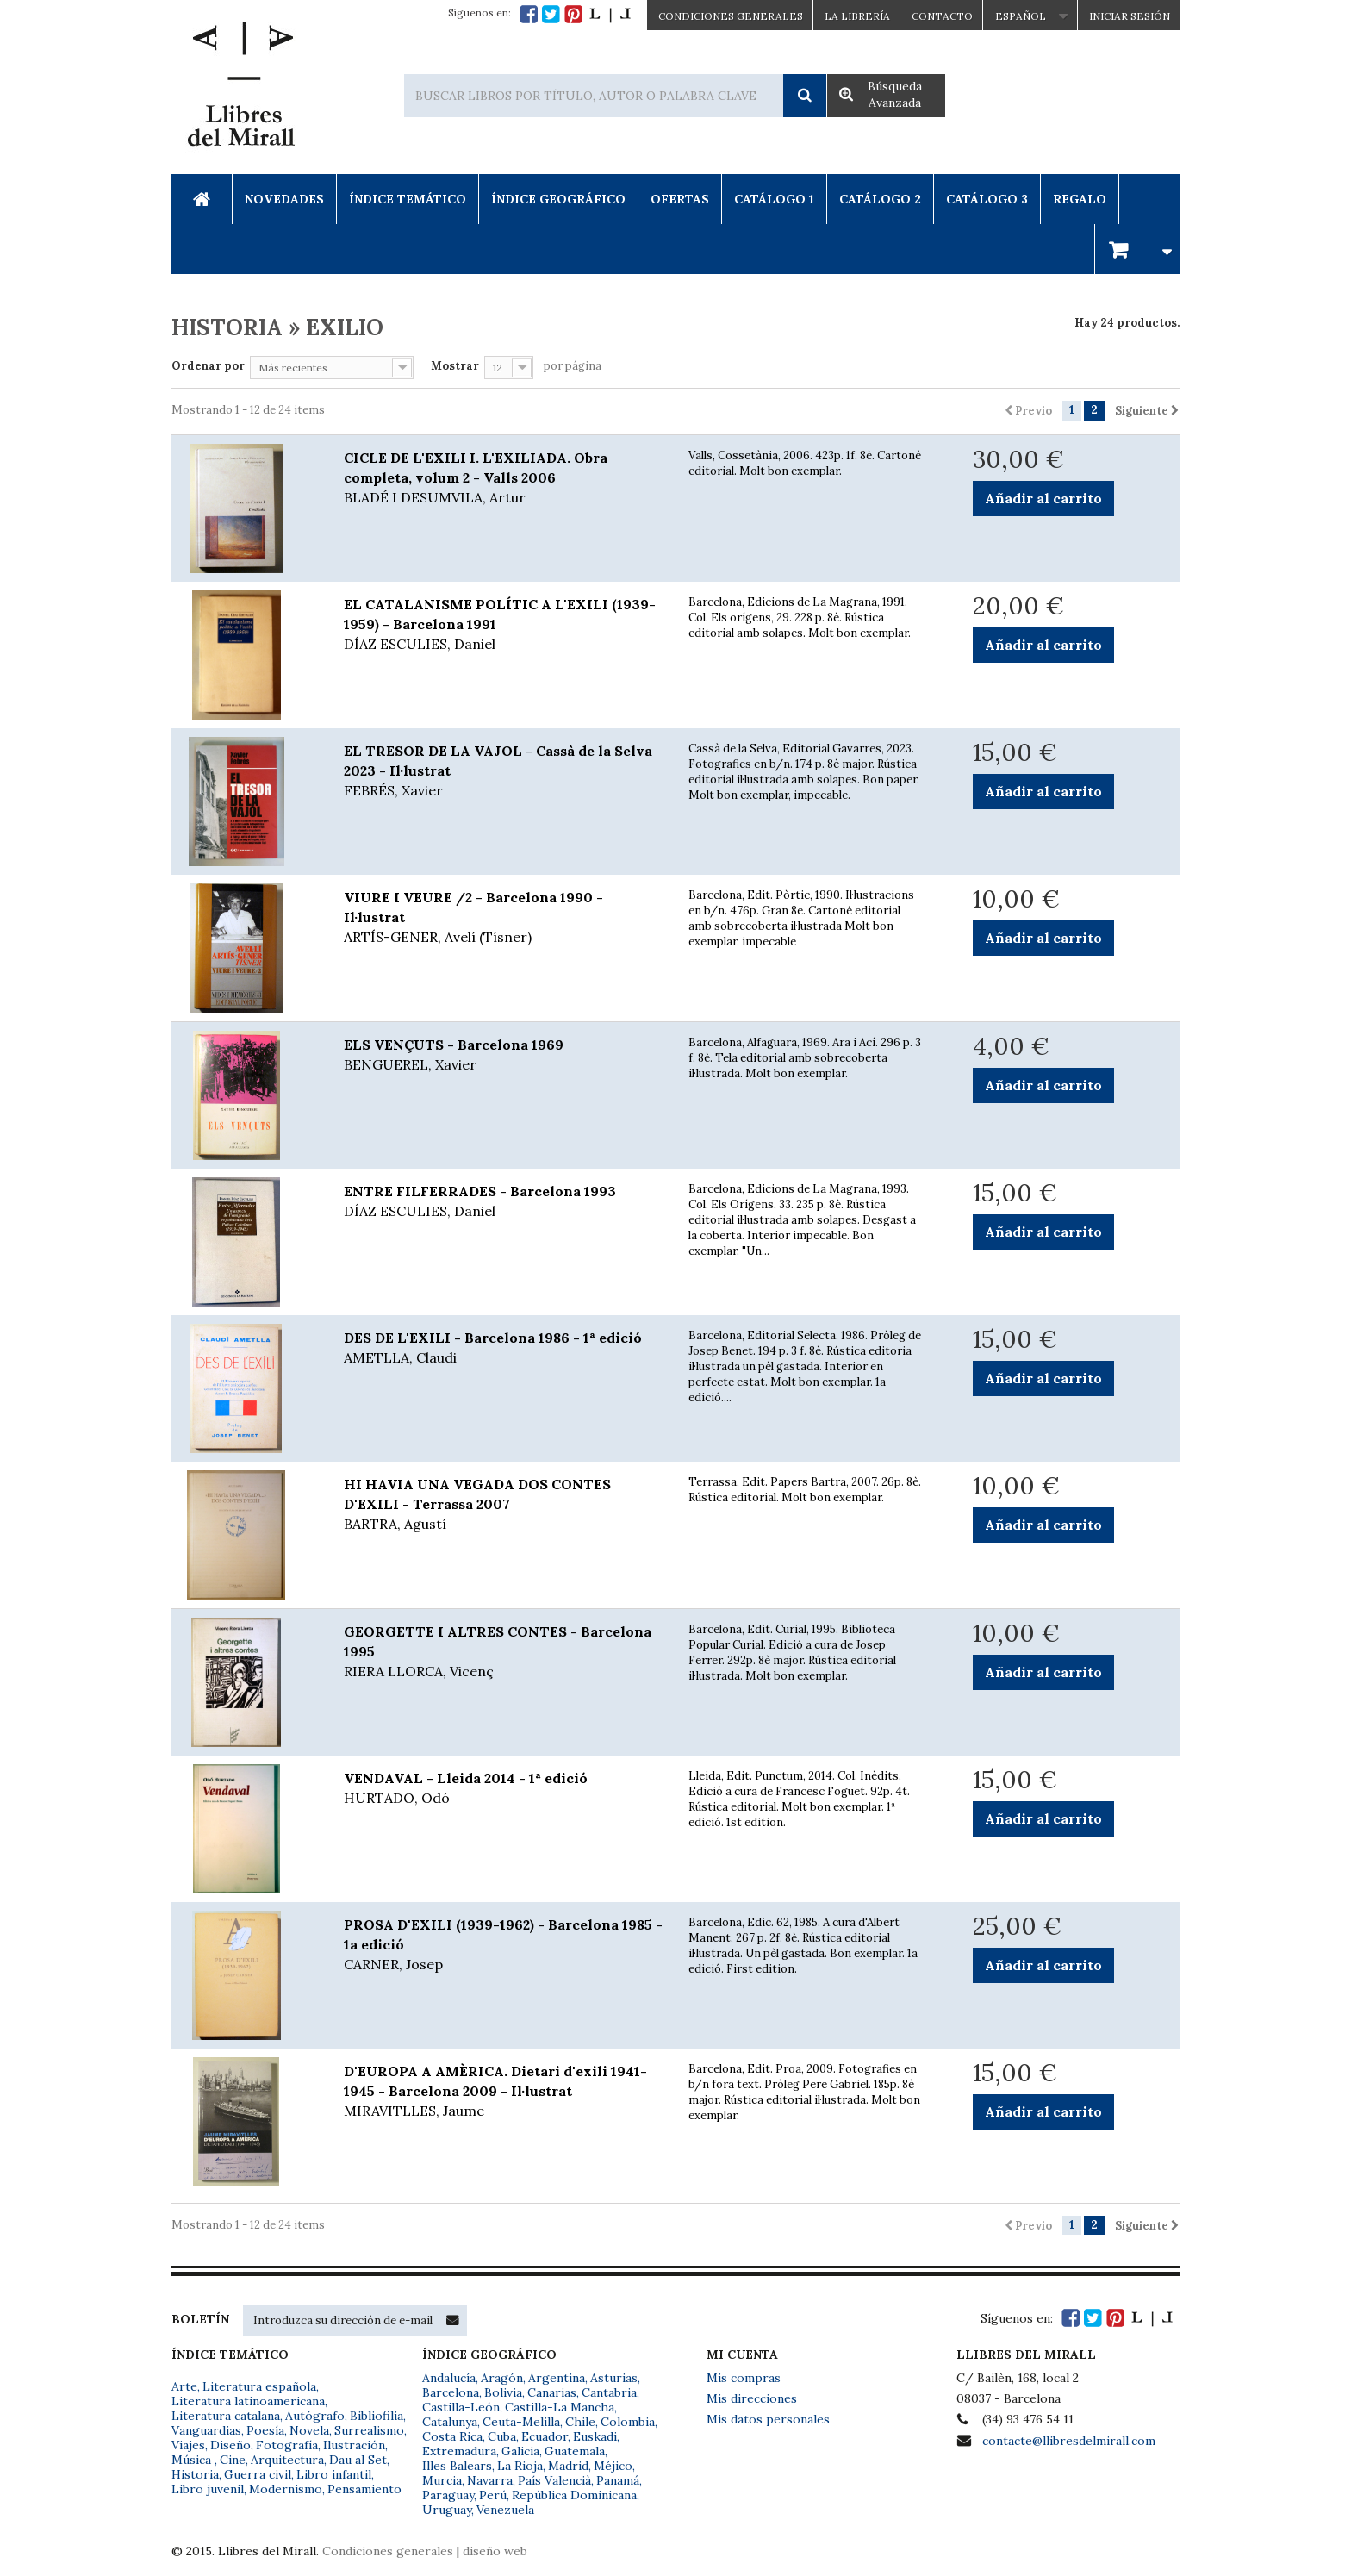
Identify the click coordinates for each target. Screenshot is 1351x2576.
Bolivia (503, 2392)
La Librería (857, 15)
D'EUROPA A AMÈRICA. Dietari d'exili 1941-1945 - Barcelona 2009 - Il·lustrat (503, 2091)
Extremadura (459, 2451)
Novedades (284, 199)
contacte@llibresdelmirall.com (1068, 2440)
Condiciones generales (387, 2551)
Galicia (520, 2451)
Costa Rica (452, 2436)
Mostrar (455, 366)
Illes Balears (457, 2465)
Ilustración (354, 2445)
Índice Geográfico (558, 199)
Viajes (188, 2445)
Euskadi (595, 2436)
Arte (184, 2386)
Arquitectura (287, 2459)
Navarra (490, 2480)
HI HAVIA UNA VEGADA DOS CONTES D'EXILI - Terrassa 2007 (503, 1504)
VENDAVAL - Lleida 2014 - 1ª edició (503, 1788)
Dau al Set (358, 2459)
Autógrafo (315, 2415)
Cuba (502, 2436)
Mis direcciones (752, 2398)
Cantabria (609, 2392)
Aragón (502, 2378)
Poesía (265, 2430)
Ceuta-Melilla (521, 2421)
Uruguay (446, 2509)
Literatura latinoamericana (248, 2401)
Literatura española (259, 2386)
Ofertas (680, 199)
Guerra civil (257, 2474)
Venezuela (505, 2509)
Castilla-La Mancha (559, 2407)
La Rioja (520, 2465)
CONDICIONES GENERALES (730, 15)
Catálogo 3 (987, 199)
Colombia (628, 2421)
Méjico (613, 2465)
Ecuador (544, 2436)
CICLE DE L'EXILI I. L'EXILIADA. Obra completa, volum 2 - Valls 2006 (503, 478)
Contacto (942, 15)
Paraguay (448, 2495)
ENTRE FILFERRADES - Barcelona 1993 (503, 1201)
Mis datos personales (768, 2419)
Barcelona (450, 2392)
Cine (233, 2459)
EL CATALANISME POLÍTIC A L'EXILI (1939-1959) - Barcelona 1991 (503, 625)
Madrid (568, 2465)
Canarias (551, 2392)
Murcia (442, 2480)
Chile (580, 2421)
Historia (195, 2474)
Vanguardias (206, 2430)
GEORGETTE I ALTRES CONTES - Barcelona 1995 (503, 1652)
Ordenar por (208, 366)
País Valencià (554, 2480)
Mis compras (744, 2378)
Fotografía (287, 2445)
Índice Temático (407, 199)
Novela (309, 2430)
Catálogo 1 (774, 199)
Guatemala (575, 2451)
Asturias (614, 2378)
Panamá (617, 2480)
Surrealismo (369, 2430)
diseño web (495, 2551)
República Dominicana (574, 2495)
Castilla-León (461, 2407)
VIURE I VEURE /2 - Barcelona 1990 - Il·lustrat (503, 918)
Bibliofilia (376, 2415)
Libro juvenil (207, 2489)
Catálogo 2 (880, 199)
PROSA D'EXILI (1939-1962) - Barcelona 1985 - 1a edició (503, 1945)
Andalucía (449, 2378)
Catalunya (449, 2421)
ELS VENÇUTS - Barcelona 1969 (503, 1055)
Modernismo (285, 2489)
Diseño (230, 2445)
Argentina (556, 2378)
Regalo (1079, 199)
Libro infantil (333, 2474)
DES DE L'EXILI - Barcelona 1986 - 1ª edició (503, 1348)
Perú (493, 2495)
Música (193, 2459)
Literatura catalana (225, 2415)
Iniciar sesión (1129, 15)
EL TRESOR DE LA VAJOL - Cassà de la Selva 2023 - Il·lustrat (503, 771)
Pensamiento (364, 2489)
